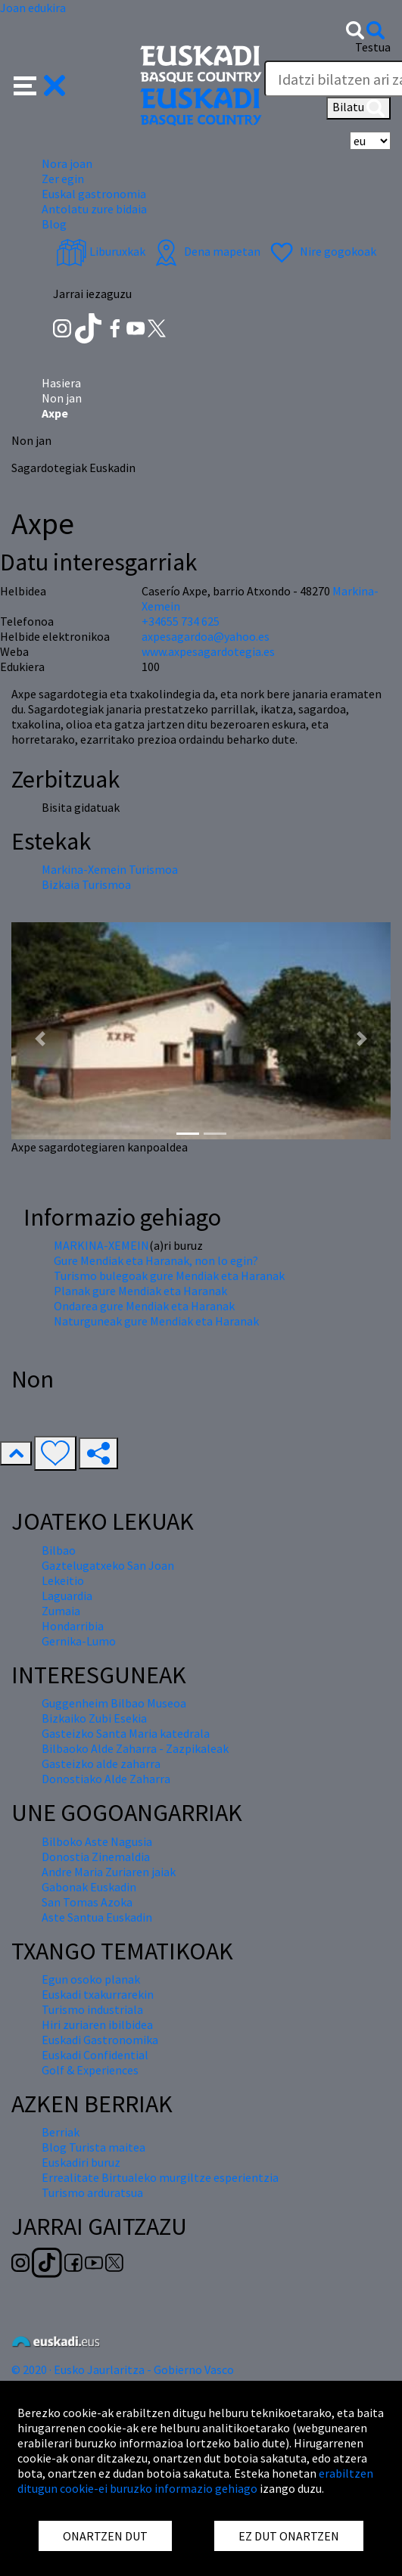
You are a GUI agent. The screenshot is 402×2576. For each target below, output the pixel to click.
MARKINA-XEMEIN (101, 1245)
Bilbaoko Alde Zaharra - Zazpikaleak (135, 1748)
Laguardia (67, 1595)
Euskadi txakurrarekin (98, 1994)
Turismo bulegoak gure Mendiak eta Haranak (169, 1275)
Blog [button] (54, 223)
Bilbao (59, 1550)
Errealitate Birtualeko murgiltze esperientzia (160, 2177)
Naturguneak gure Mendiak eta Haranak (156, 1320)
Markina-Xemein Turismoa (110, 869)
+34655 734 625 (181, 621)
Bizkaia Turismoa (86, 884)
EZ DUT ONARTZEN (288, 2535)
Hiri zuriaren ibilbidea (97, 2024)
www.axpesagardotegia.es (208, 651)
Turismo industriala (92, 2009)
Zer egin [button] (63, 178)
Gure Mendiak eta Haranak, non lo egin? (156, 1260)
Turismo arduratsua (92, 2192)
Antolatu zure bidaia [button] (94, 208)
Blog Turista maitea (93, 2147)
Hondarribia (73, 1625)
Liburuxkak (100, 251)
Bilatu (358, 108)
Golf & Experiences (90, 2069)
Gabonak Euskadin (89, 1886)
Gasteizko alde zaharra (101, 1763)
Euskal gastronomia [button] (94, 193)
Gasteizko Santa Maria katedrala (126, 1733)
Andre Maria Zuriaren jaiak (109, 1871)
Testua (373, 46)
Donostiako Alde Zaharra (106, 1778)
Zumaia (61, 1610)
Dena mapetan (205, 251)
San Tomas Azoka (87, 1901)
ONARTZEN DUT (105, 2535)
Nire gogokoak (321, 251)
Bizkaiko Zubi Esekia (94, 1718)
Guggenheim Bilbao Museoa (114, 1703)
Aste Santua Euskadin (97, 1917)
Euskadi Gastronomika (100, 2039)
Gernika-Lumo (79, 1640)
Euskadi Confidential (95, 2054)
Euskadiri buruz (81, 2162)
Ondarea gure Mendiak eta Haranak (144, 1305)
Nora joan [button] (67, 163)
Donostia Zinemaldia (96, 1856)
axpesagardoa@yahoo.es (206, 636)
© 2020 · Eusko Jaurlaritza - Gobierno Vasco (122, 2369)
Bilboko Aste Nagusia (97, 1841)
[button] (39, 84)
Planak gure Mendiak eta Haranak (140, 1290)
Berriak (60, 2131)
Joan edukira (33, 7)
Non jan (62, 398)
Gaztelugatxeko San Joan (108, 1565)
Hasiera (61, 382)
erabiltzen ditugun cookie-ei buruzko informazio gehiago (195, 2481)
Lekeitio (63, 1580)
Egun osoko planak (91, 1979)
